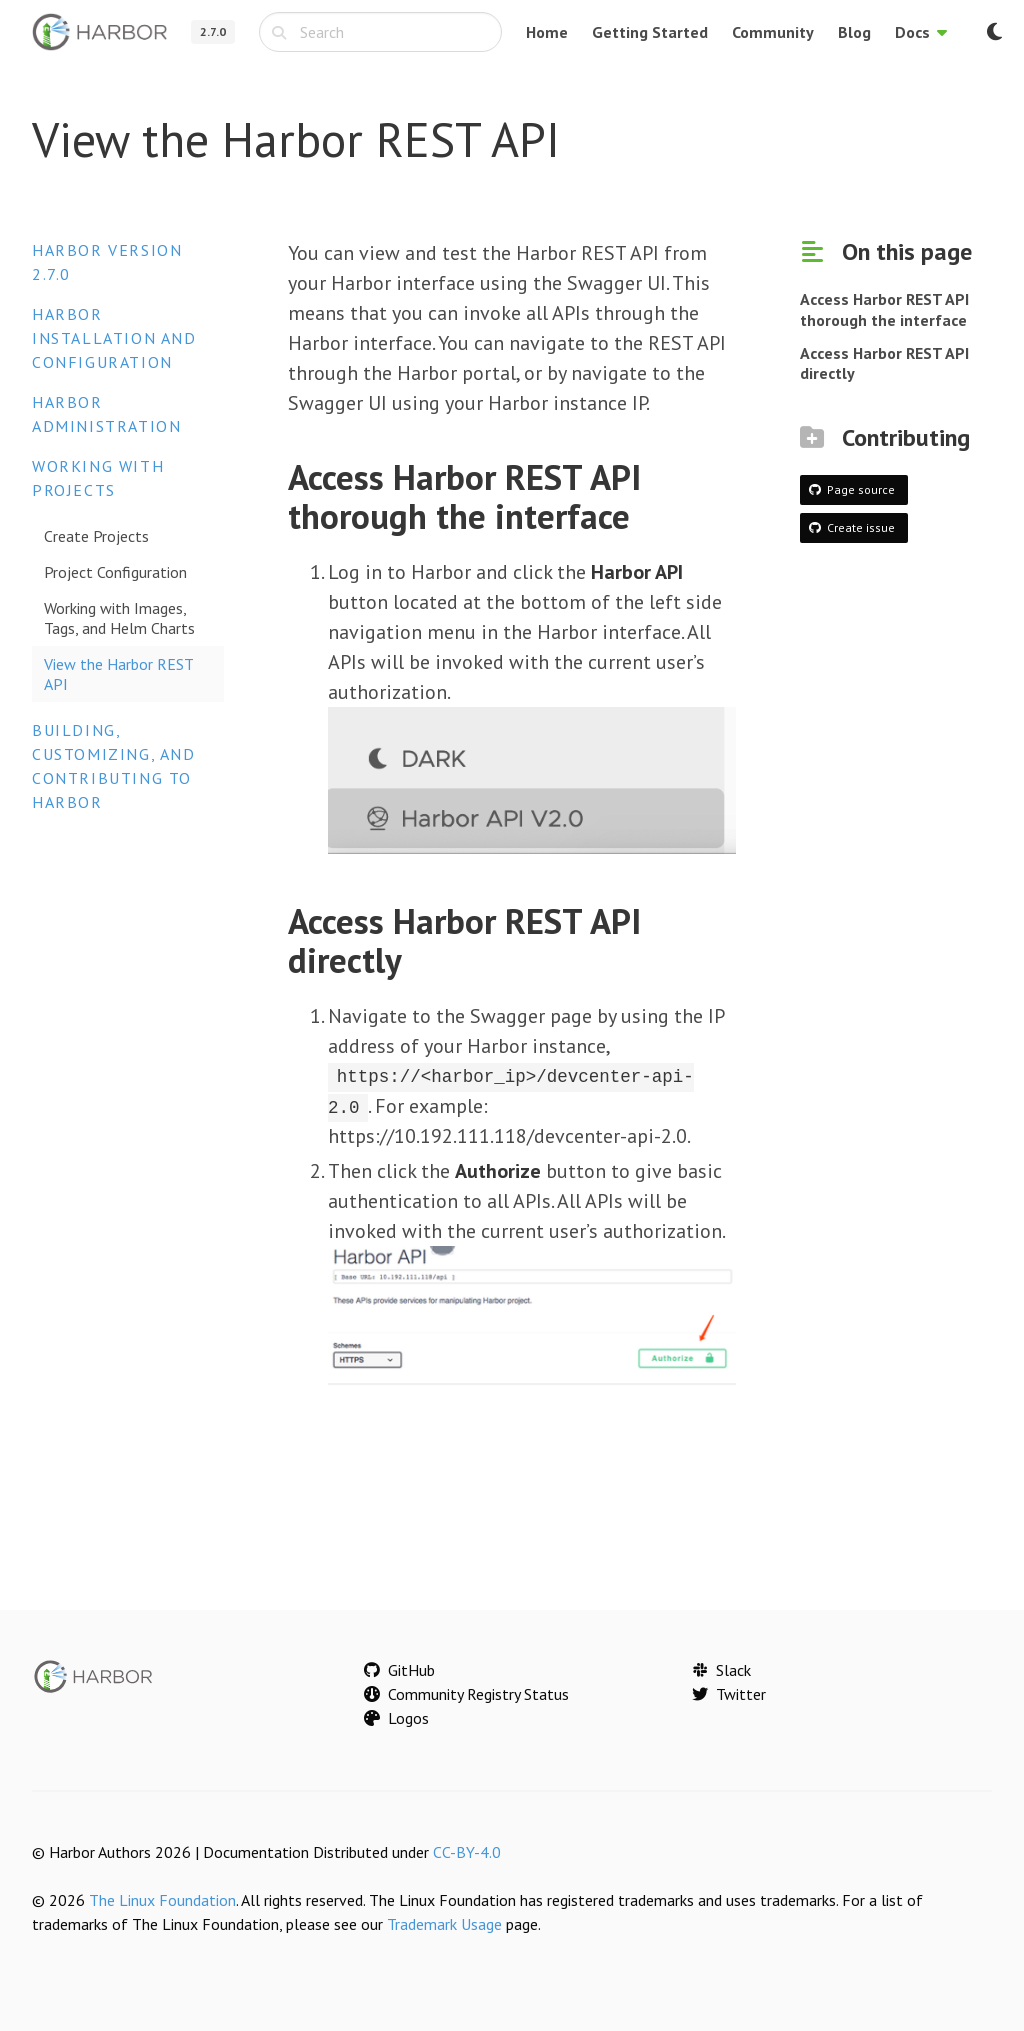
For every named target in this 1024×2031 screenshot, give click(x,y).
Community (773, 32)
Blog (854, 32)
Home (547, 32)
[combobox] (380, 32)
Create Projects (96, 536)
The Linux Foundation (162, 1899)
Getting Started (650, 32)
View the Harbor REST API (119, 674)
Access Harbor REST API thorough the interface (884, 309)
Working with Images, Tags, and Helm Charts (119, 618)
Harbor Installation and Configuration (114, 338)
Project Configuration (115, 572)
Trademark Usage (444, 1923)
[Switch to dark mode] (994, 32)
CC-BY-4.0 (467, 1851)
